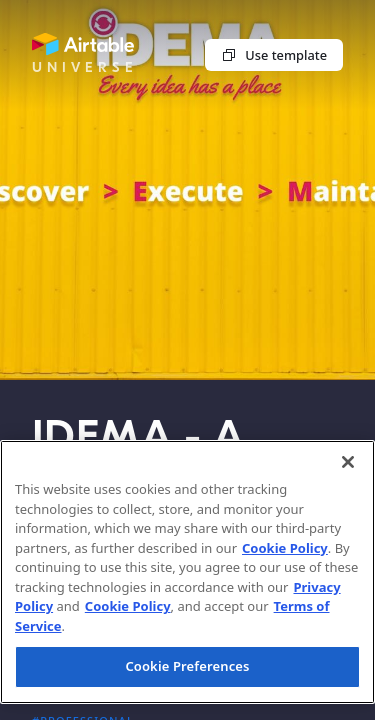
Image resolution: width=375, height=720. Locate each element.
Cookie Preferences (187, 666)
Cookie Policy (285, 548)
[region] (187, 572)
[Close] (348, 462)
